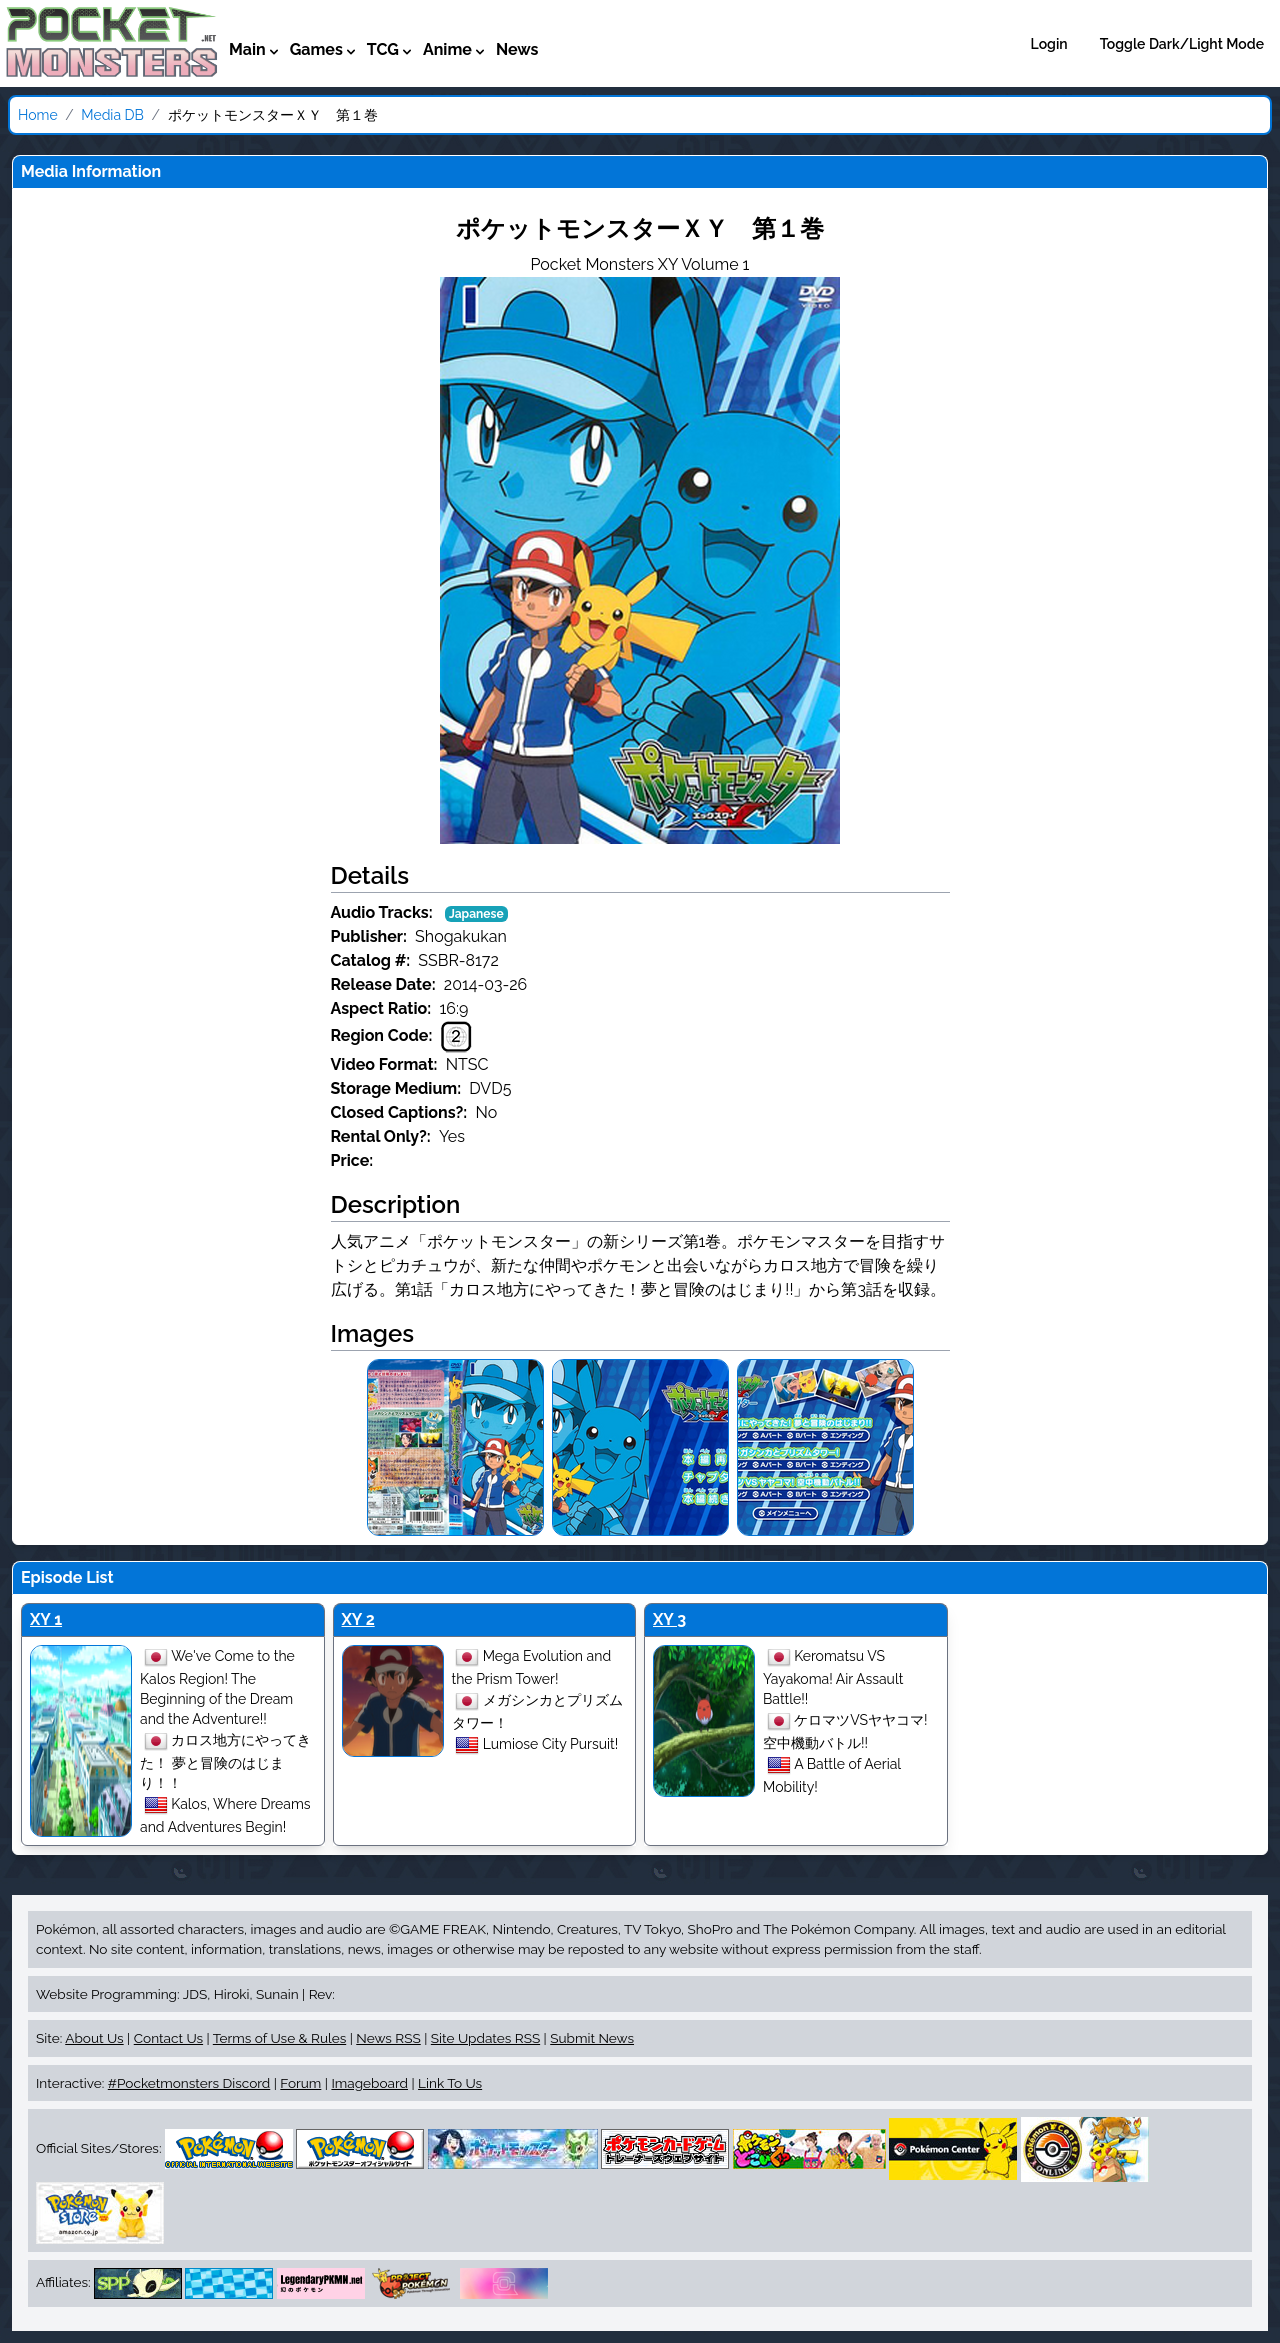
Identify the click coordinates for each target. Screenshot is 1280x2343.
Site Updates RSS (485, 2038)
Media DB (112, 115)
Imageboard (369, 2083)
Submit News (592, 2038)
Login (1049, 44)
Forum (300, 2083)
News (517, 49)
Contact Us (168, 2038)
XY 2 (358, 1619)
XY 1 (46, 1619)
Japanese (476, 914)
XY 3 (669, 1619)
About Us (94, 2038)
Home (38, 115)
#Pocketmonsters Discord (189, 2083)
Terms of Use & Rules (279, 2038)
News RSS (388, 2038)
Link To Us (450, 2083)
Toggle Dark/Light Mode (1182, 44)
